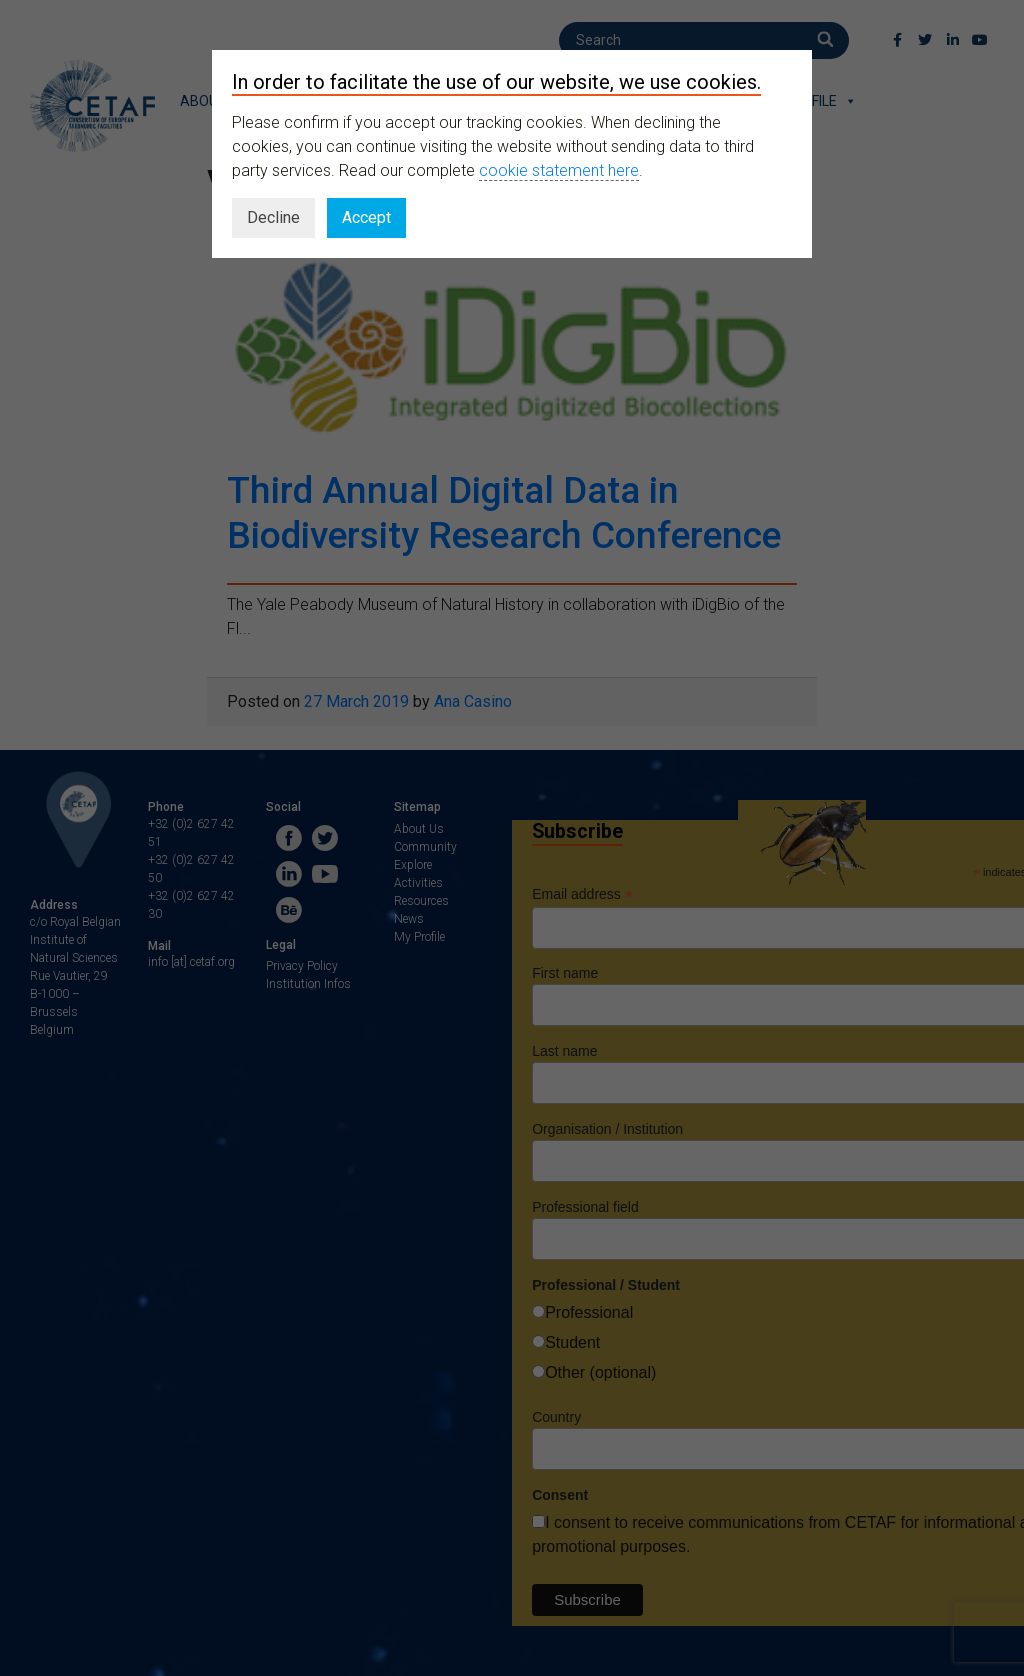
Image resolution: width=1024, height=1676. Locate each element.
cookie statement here (559, 170)
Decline (273, 217)
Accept (366, 217)
